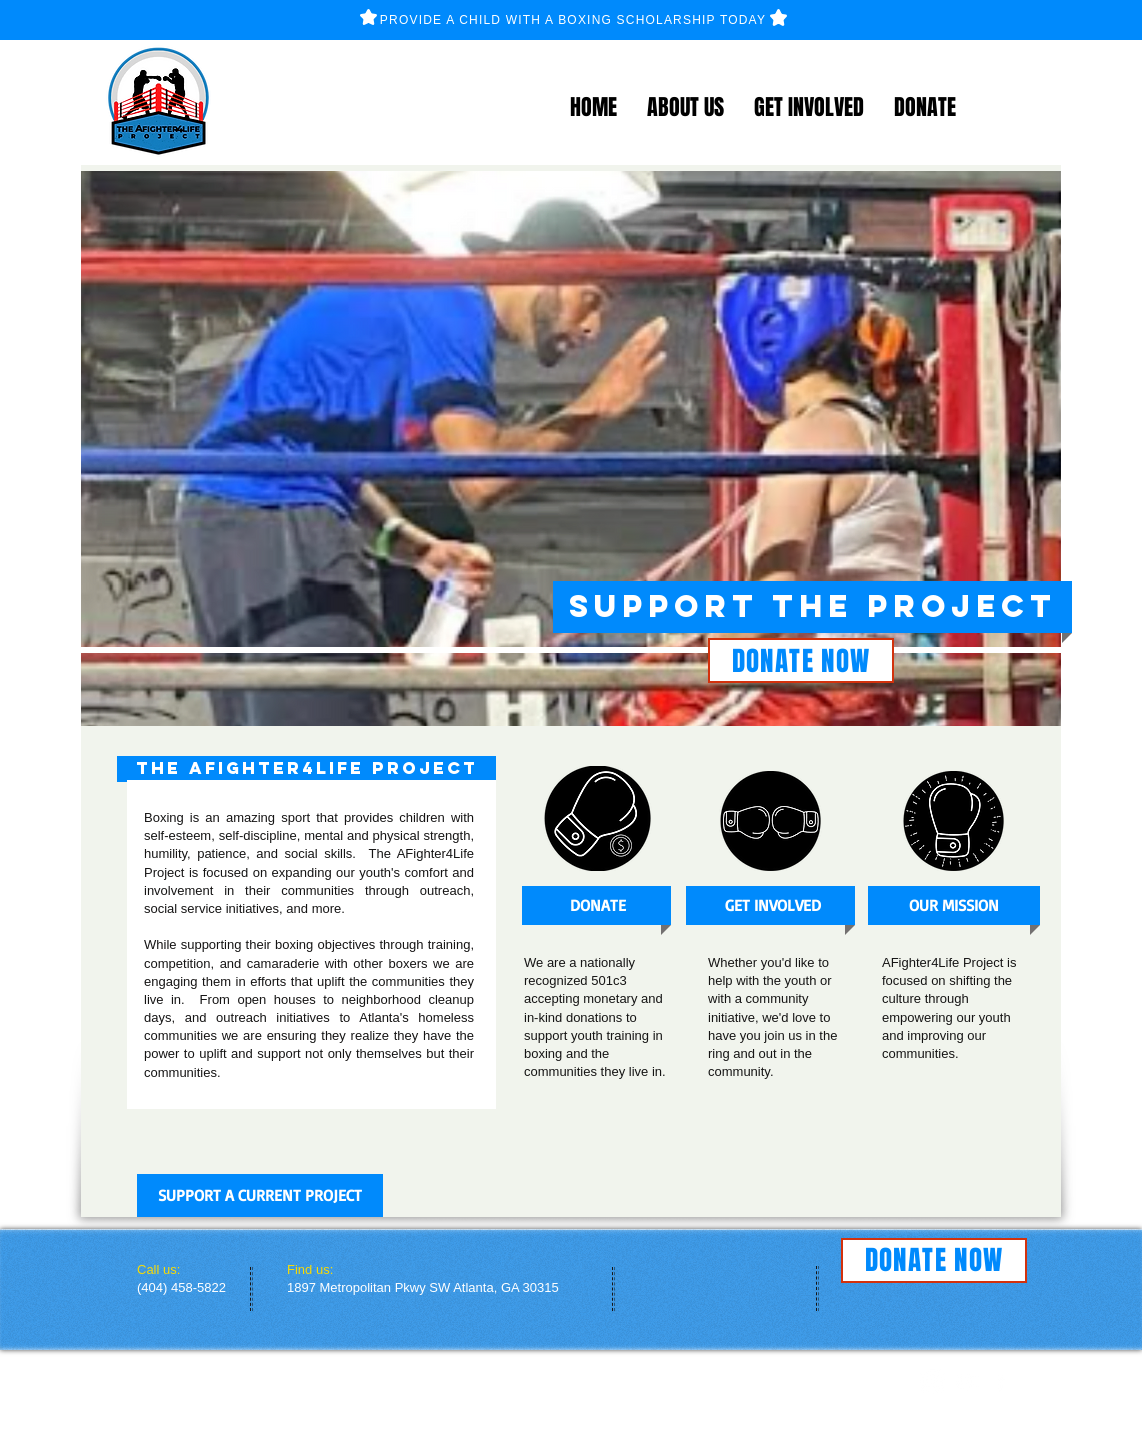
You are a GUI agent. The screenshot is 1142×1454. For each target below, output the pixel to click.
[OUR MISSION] (953, 905)
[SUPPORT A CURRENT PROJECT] (260, 1195)
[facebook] (1000, 1381)
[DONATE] (597, 905)
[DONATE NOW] (801, 660)
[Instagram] (932, 1381)
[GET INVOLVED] (773, 905)
